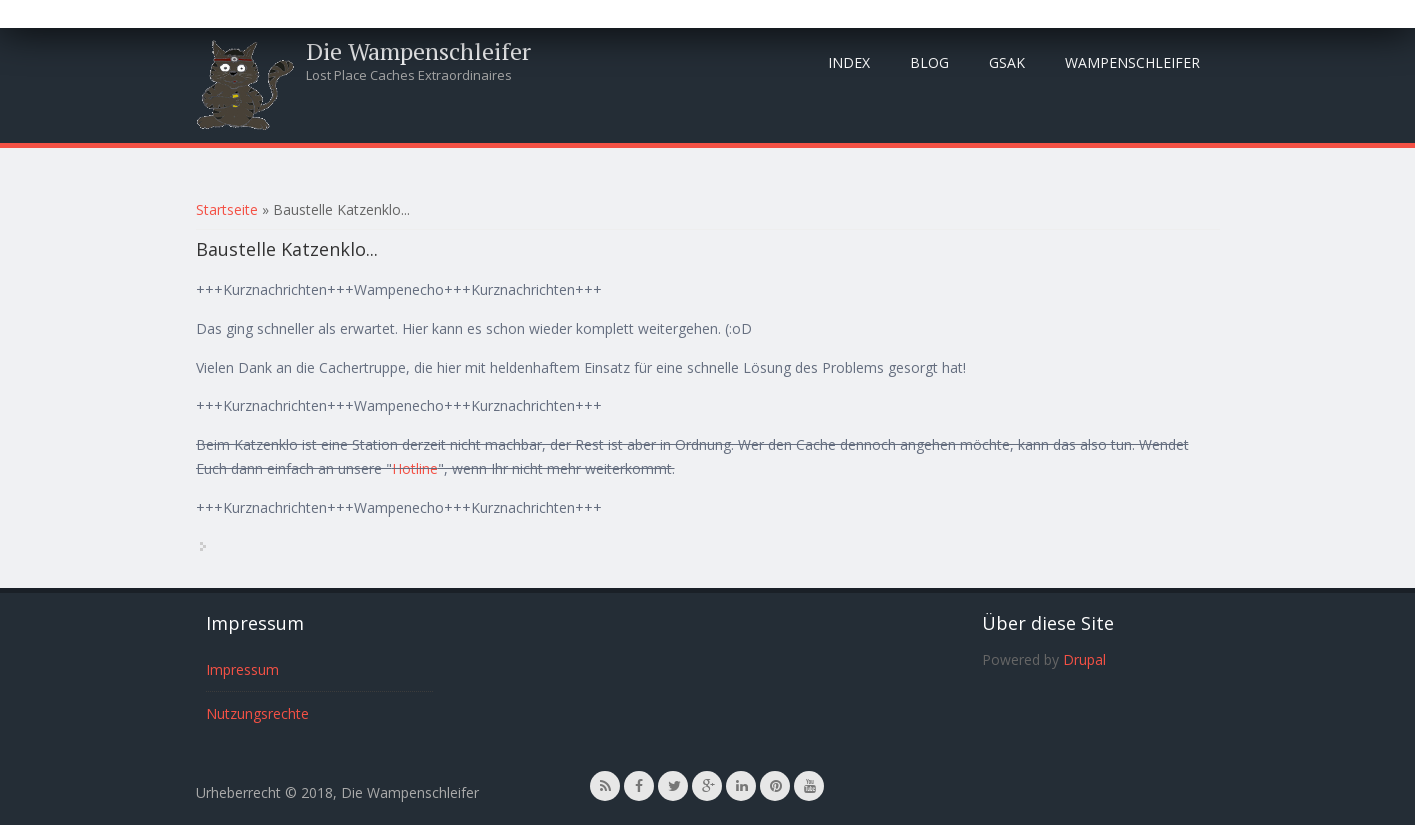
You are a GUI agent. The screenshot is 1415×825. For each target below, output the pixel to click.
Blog (929, 62)
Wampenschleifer (1132, 62)
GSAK (1007, 62)
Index (849, 62)
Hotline (415, 468)
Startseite (227, 209)
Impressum (242, 669)
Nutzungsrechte (257, 713)
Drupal (1084, 659)
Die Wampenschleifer (418, 51)
